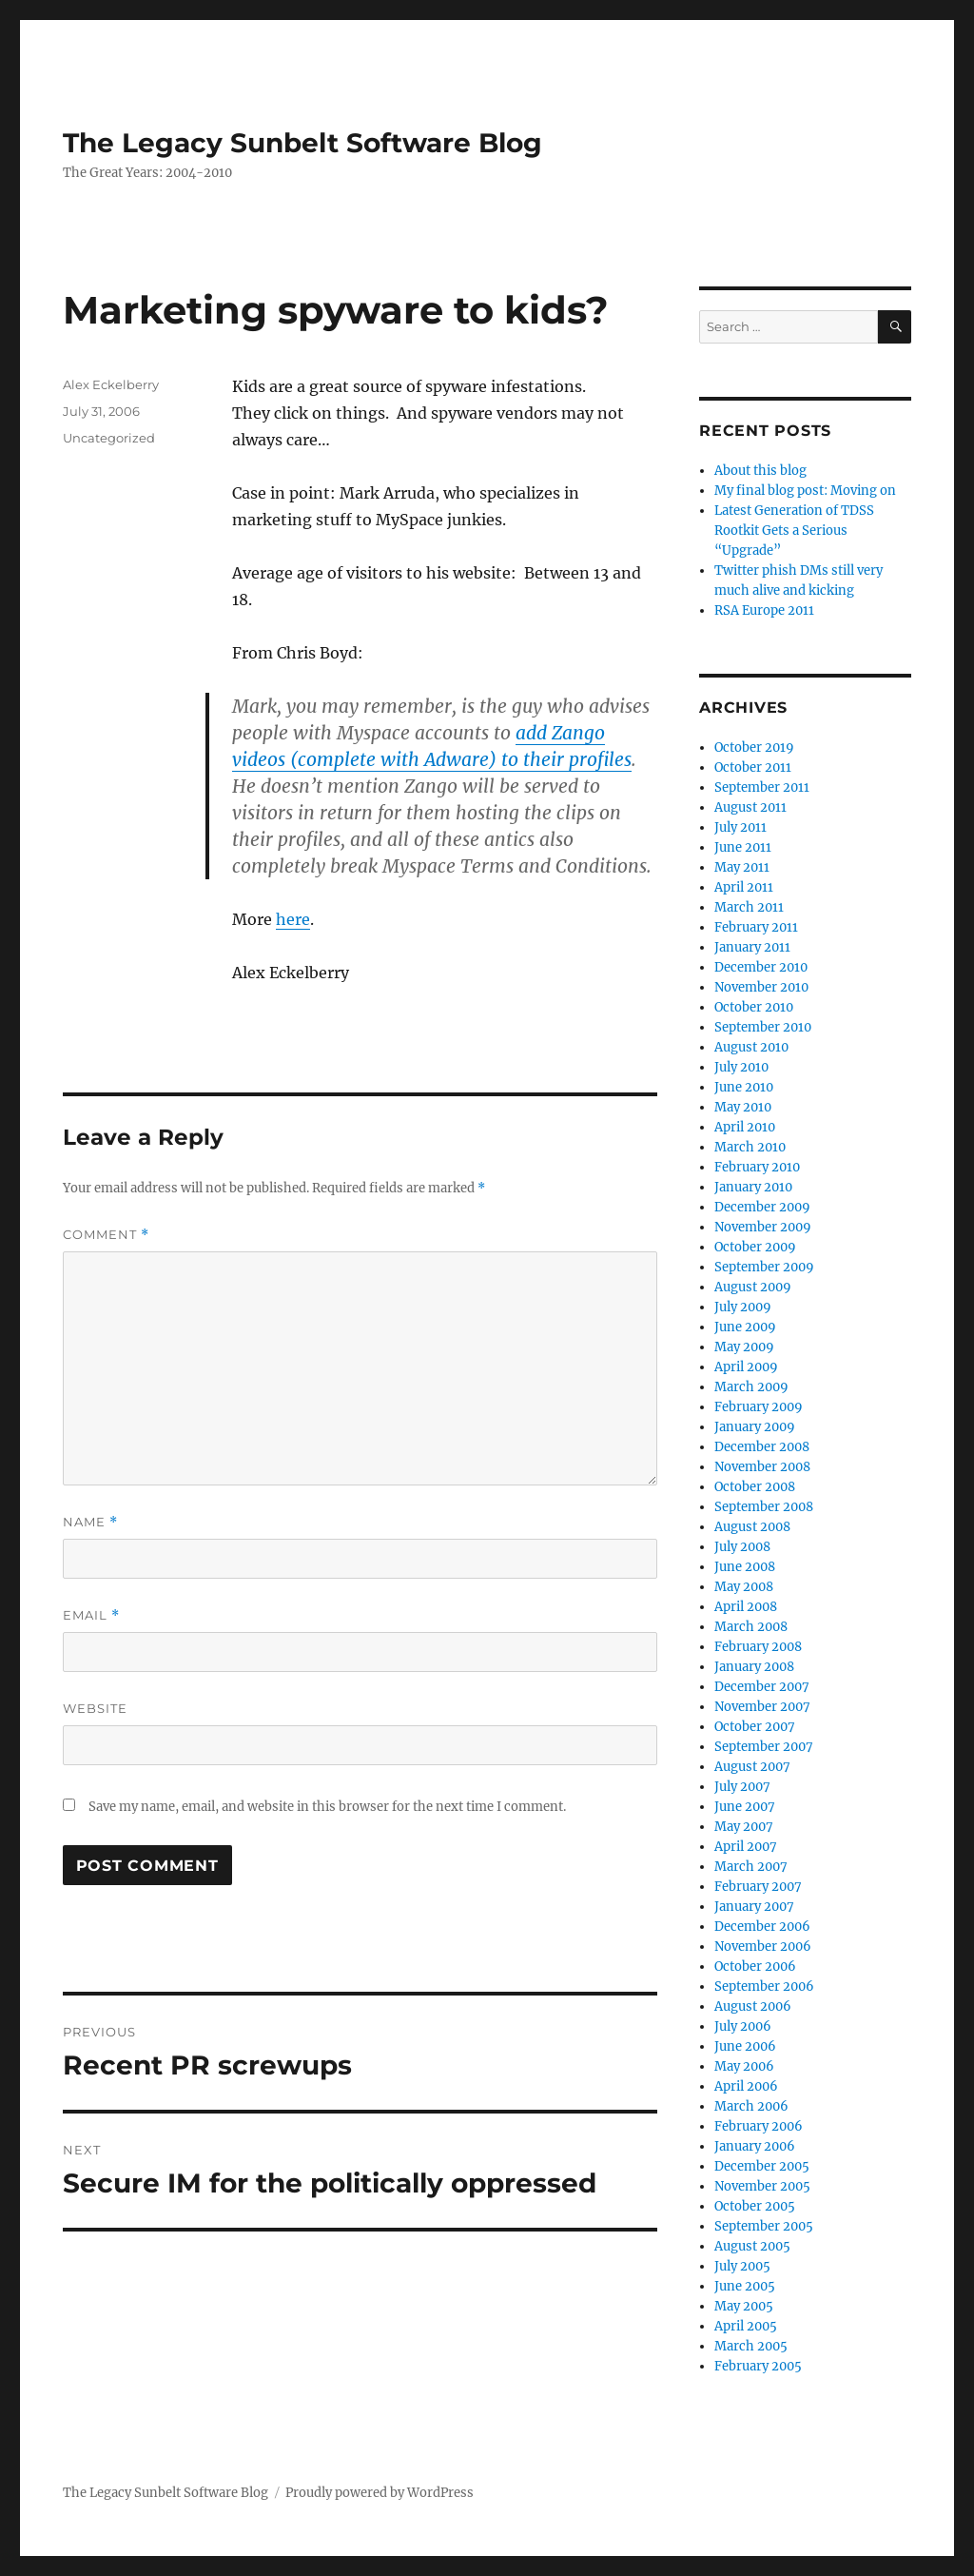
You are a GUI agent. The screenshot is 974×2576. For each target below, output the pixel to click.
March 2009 (751, 1387)
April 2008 (745, 1607)
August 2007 (752, 1767)
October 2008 (754, 1487)
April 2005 (745, 2326)
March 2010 (750, 1147)
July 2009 (742, 1307)
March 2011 (749, 907)
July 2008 (742, 1547)
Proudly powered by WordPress (379, 2493)
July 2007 (742, 1787)
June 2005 (744, 2286)
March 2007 (751, 1866)
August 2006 (752, 2006)
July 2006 (742, 2026)
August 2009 (752, 1287)
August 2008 (752, 1527)
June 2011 (742, 847)
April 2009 (746, 1367)
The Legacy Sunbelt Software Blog (302, 143)
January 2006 (754, 2146)
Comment (106, 1235)
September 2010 (762, 1027)
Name (90, 1522)
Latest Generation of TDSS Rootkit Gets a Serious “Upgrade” (794, 530)
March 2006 (751, 2106)
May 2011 (741, 867)
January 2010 (753, 1187)
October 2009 (755, 1247)
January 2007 (754, 1906)
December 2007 (761, 1687)
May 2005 (743, 2306)
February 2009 (758, 1407)
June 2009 (745, 1327)
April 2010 (744, 1127)
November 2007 (762, 1707)
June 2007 (744, 1807)
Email (91, 1615)
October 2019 (754, 747)
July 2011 (740, 827)
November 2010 (761, 987)
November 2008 (762, 1467)
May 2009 (744, 1347)
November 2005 (762, 2186)
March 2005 (751, 2346)
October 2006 (755, 1966)
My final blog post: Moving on (805, 490)
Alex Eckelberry (111, 384)
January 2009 (754, 1427)
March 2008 (751, 1627)
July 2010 (741, 1067)
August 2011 (750, 807)
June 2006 (745, 2046)
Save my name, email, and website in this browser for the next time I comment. (327, 1807)
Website (95, 1708)
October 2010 (753, 1007)
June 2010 (743, 1087)
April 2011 (743, 887)
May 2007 (743, 1827)
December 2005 (761, 2166)
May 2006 (744, 2066)
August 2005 (752, 2246)
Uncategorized (109, 437)
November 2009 (762, 1227)
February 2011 (756, 927)
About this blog (760, 470)
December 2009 (762, 1207)
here (293, 919)
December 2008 (761, 1447)
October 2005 (754, 2206)
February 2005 (758, 2366)
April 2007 (745, 1847)
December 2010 (761, 967)
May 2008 (743, 1587)
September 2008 (763, 1507)
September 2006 (764, 1986)
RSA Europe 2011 (764, 610)
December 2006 (762, 1926)
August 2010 (751, 1047)
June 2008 (744, 1567)
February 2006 (758, 2126)
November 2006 (762, 1946)
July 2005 (742, 2266)
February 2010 (757, 1167)
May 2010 (742, 1107)
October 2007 (754, 1727)
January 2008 (754, 1667)
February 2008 (758, 1647)
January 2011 (752, 947)
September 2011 (761, 787)
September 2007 (763, 1747)
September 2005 (763, 2226)
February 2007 (758, 1886)
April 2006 (746, 2086)
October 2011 (752, 767)
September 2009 (764, 1267)
